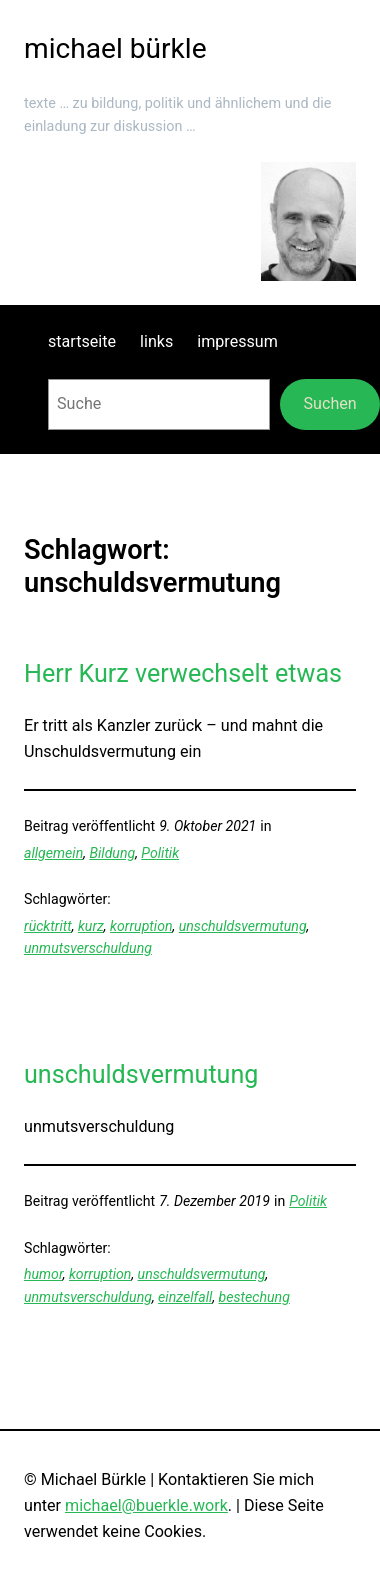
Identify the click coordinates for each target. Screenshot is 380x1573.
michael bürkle (115, 48)
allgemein (53, 853)
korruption (141, 926)
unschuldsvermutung (243, 926)
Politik (160, 853)
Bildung (112, 853)
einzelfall (185, 1297)
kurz (91, 926)
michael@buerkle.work (146, 1505)
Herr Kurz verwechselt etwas (183, 673)
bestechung (254, 1297)
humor (43, 1274)
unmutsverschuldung (88, 948)
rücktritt (48, 926)
